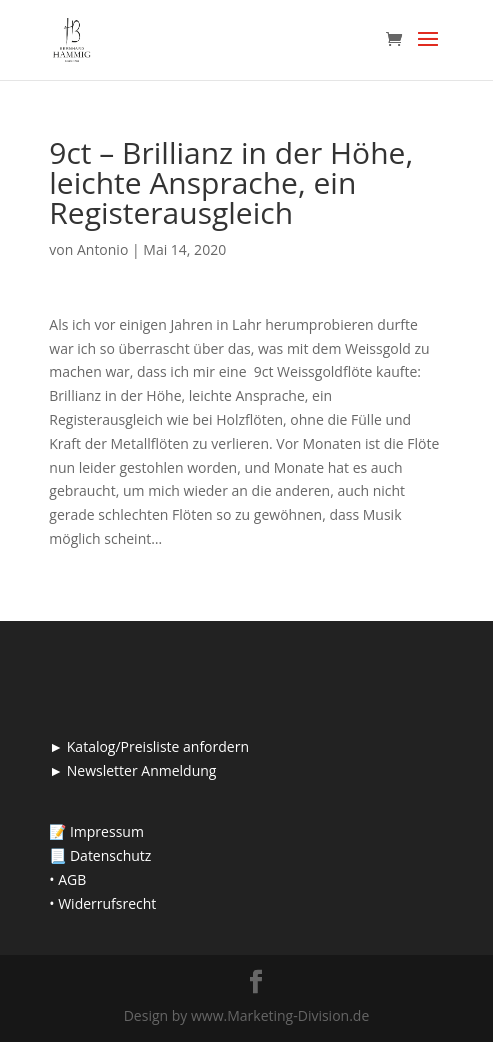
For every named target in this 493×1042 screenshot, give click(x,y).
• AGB (67, 879)
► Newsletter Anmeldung (132, 770)
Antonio (102, 249)
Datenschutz (110, 855)
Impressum (107, 831)
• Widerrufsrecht (102, 903)
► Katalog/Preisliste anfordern (149, 746)
